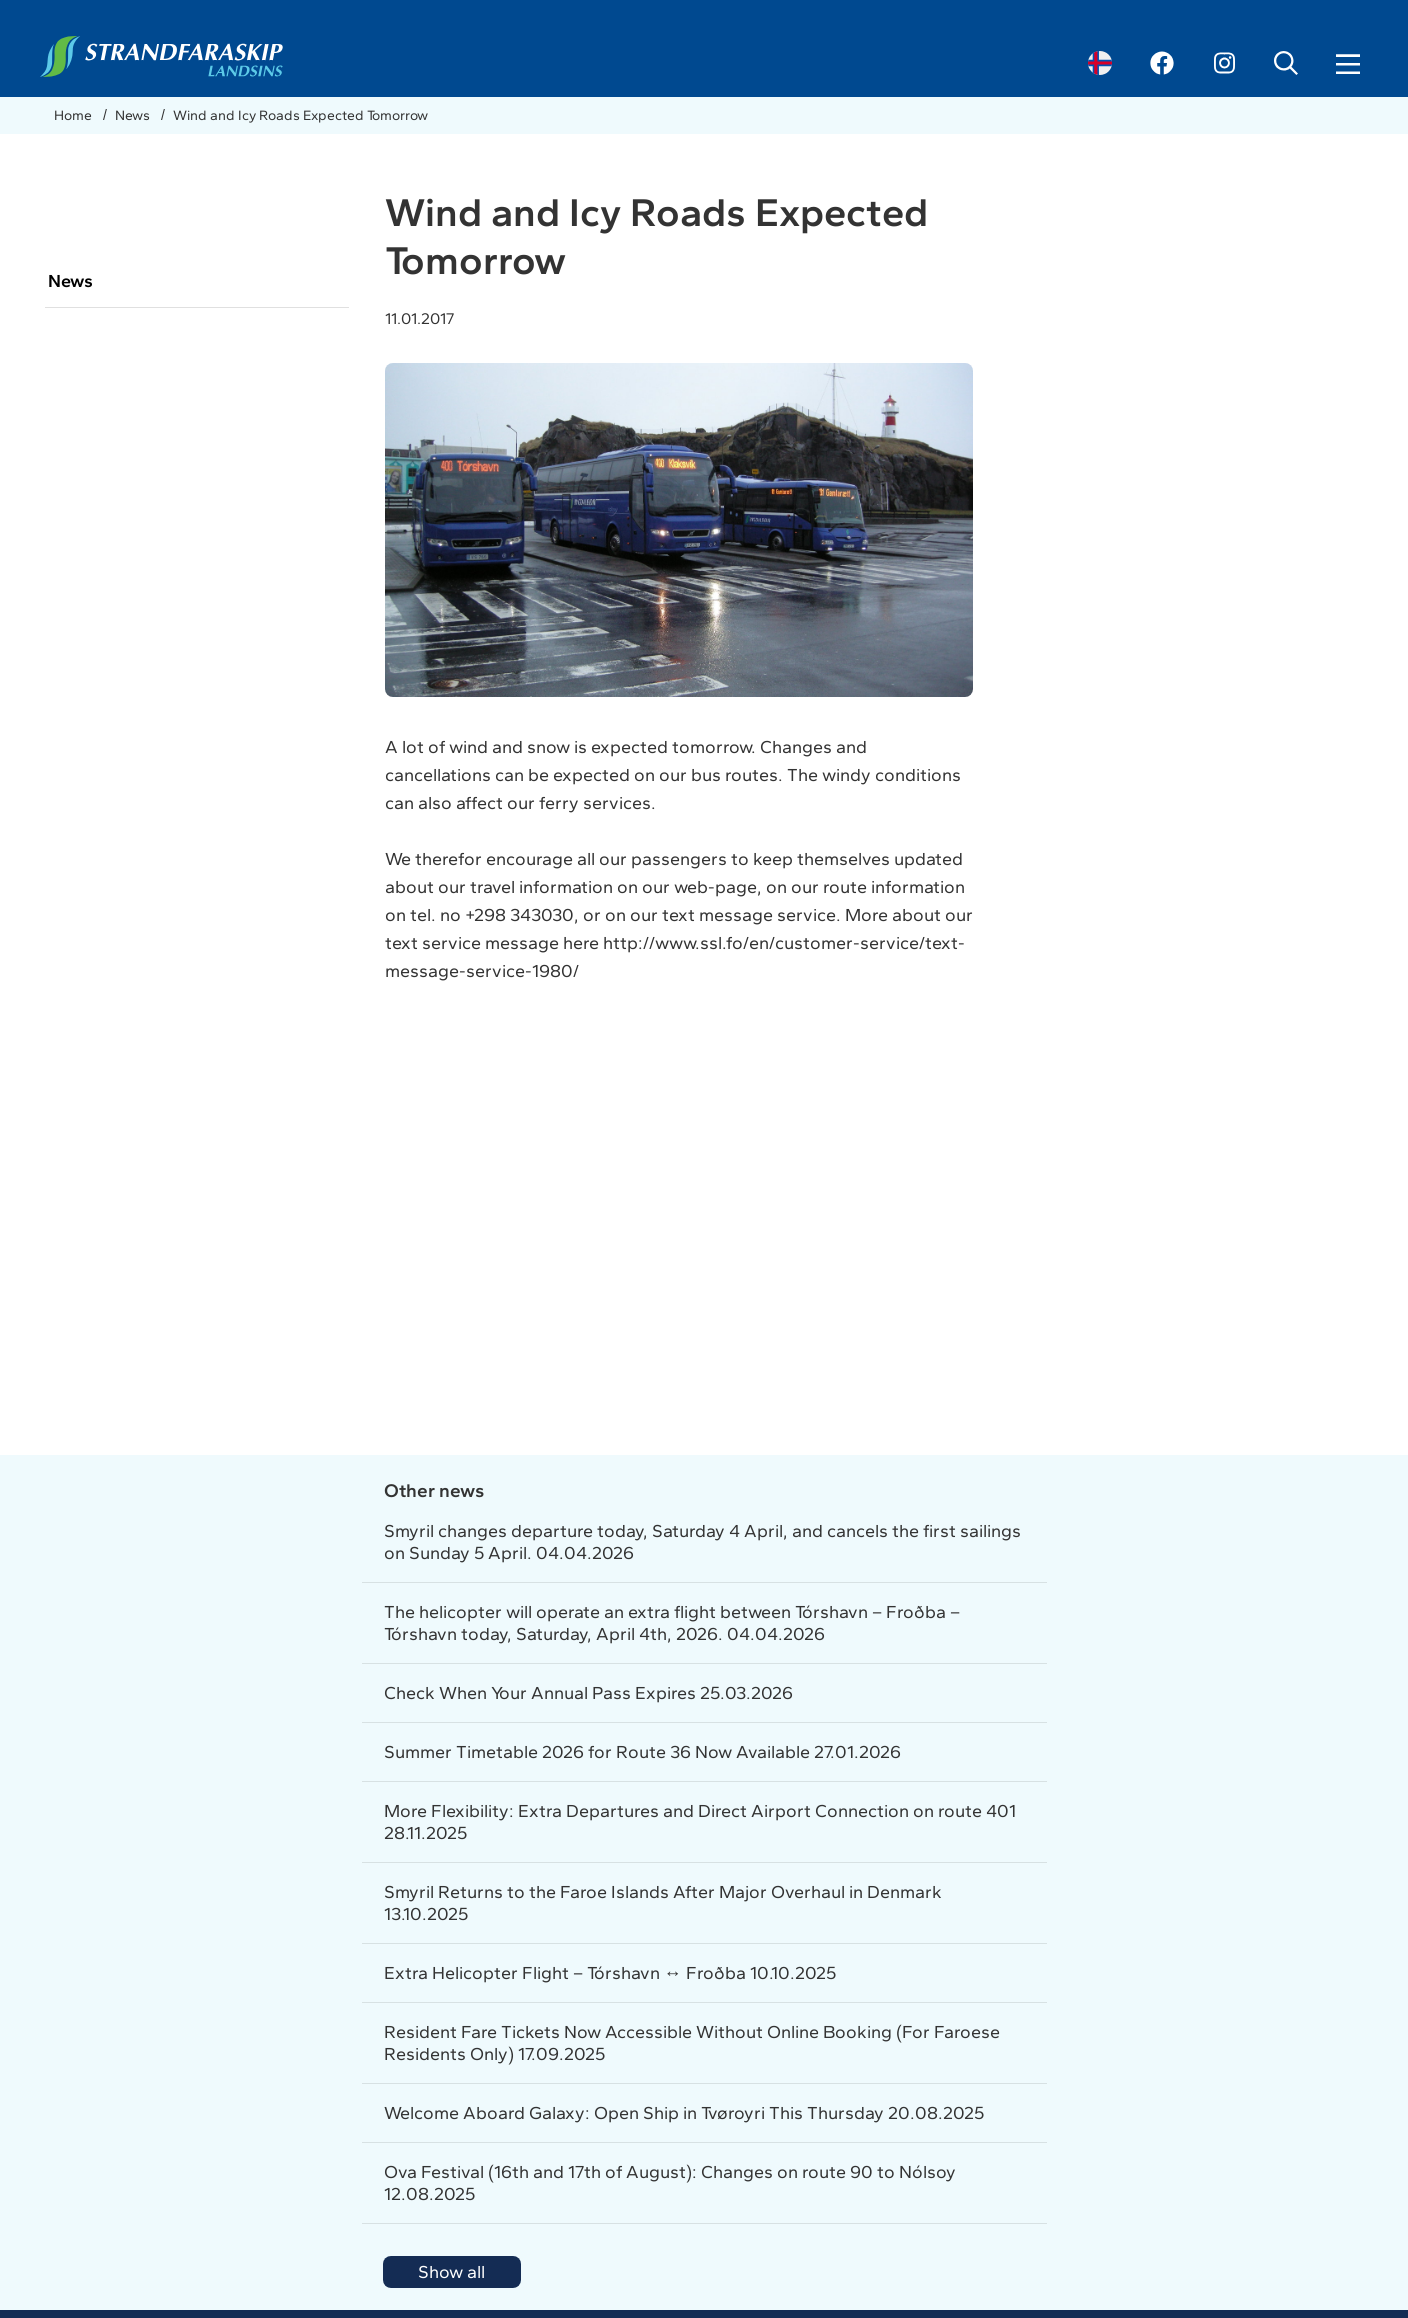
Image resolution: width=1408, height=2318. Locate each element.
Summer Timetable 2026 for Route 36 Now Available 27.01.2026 (642, 1752)
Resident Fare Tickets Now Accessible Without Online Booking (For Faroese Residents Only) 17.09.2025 (692, 2043)
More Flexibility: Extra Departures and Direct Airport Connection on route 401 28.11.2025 (700, 1822)
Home (74, 115)
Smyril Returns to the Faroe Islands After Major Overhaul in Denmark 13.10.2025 (663, 1903)
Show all (451, 2272)
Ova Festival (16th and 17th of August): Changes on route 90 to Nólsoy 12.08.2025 (670, 2183)
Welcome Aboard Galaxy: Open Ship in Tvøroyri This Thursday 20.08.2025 (684, 2113)
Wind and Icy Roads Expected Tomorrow (300, 115)
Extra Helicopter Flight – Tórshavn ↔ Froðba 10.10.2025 (610, 1973)
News (134, 115)
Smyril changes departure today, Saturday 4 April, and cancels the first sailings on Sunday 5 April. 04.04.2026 (702, 1542)
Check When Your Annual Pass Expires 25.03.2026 (588, 1693)
